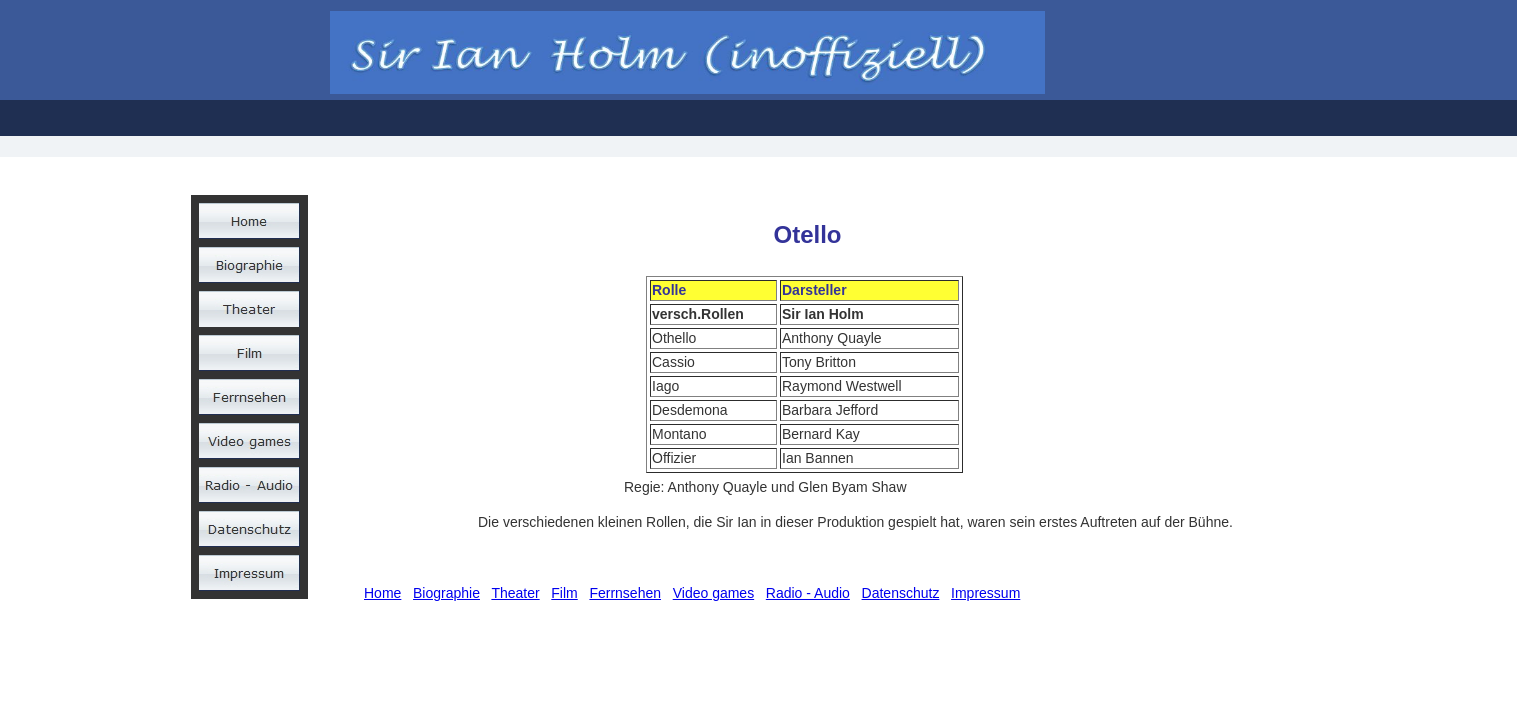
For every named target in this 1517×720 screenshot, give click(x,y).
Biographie (446, 593)
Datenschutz (901, 593)
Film (564, 593)
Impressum (985, 593)
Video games (713, 593)
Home (382, 593)
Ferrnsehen (625, 593)
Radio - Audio (808, 593)
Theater (515, 593)
